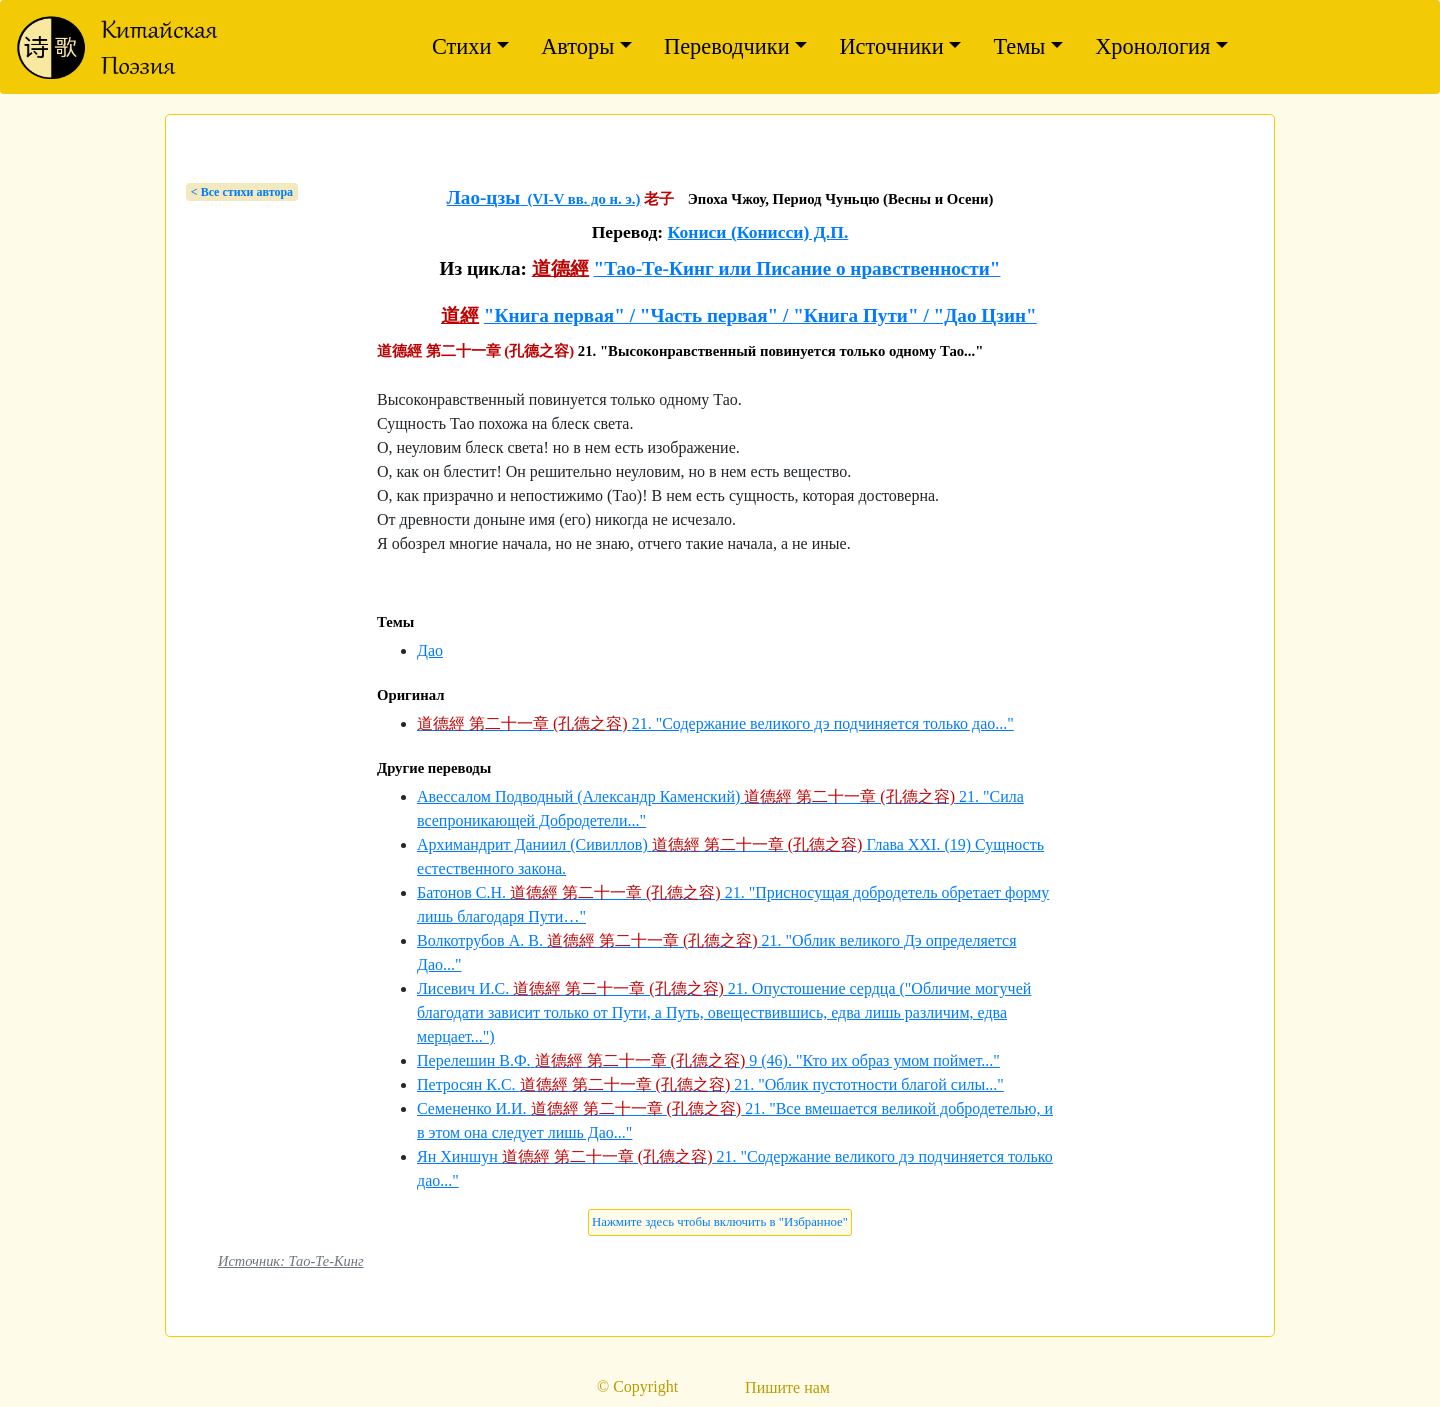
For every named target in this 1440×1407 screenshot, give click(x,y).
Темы (1019, 46)
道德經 (560, 268)
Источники (891, 46)
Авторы (577, 46)
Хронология (1152, 46)
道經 (460, 315)
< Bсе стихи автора (242, 192)
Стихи (462, 46)
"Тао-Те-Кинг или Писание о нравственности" (796, 268)
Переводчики (727, 46)
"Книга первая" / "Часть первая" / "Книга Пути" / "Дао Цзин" (760, 315)
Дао (430, 650)
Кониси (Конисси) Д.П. (758, 232)
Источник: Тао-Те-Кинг (291, 1261)
